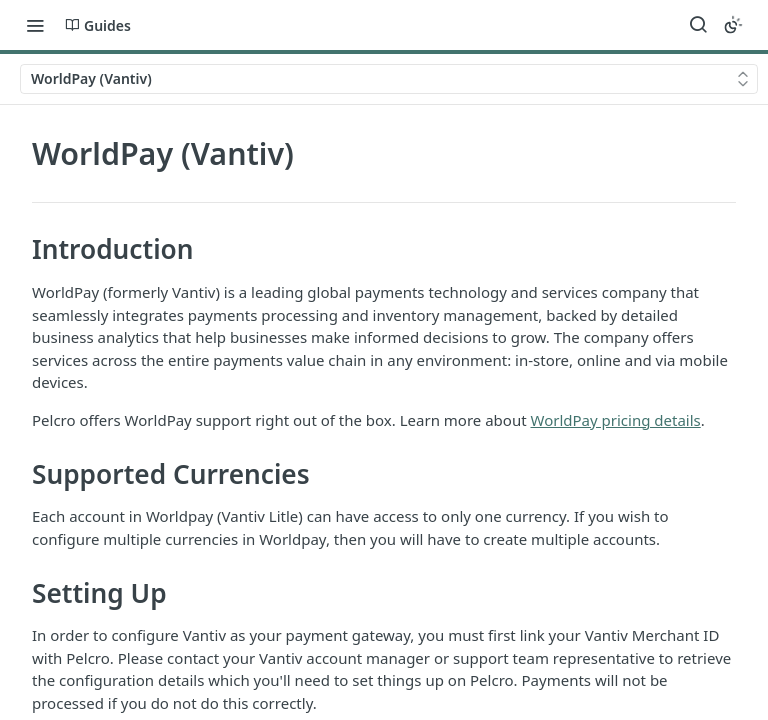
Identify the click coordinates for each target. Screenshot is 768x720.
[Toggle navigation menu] (35, 25)
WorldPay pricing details (615, 420)
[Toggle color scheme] (733, 25)
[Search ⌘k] (698, 25)
